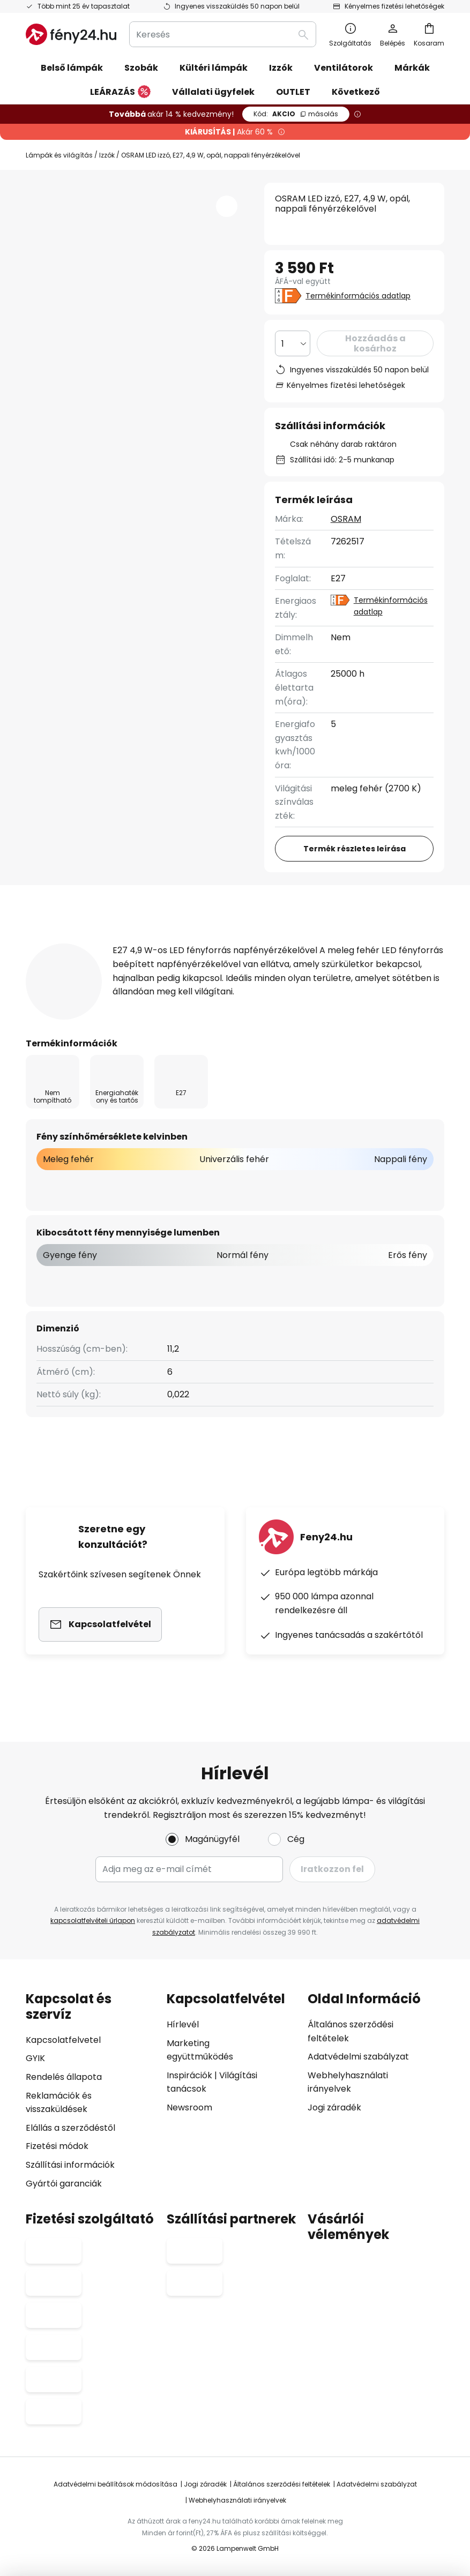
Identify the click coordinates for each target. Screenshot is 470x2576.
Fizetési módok (57, 2146)
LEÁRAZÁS (120, 92)
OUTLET (293, 92)
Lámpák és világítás (59, 155)
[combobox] (223, 34)
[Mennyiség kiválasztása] (292, 343)
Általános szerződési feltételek (281, 2484)
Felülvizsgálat (359, 943)
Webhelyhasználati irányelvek (237, 2500)
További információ (230, 943)
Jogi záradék (334, 2107)
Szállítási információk (70, 2165)
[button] (226, 206)
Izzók (107, 155)
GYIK (35, 2058)
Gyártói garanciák (64, 2183)
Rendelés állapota (64, 2077)
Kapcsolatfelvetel (63, 2040)
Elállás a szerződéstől (70, 2128)
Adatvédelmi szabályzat (358, 2056)
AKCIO (295, 113)
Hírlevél (183, 2024)
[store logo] (71, 34)
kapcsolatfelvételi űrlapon (92, 1920)
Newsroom (189, 2107)
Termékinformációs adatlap (358, 295)
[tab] (86, 943)
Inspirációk (189, 2075)
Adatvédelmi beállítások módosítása (115, 2484)
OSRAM (346, 519)
